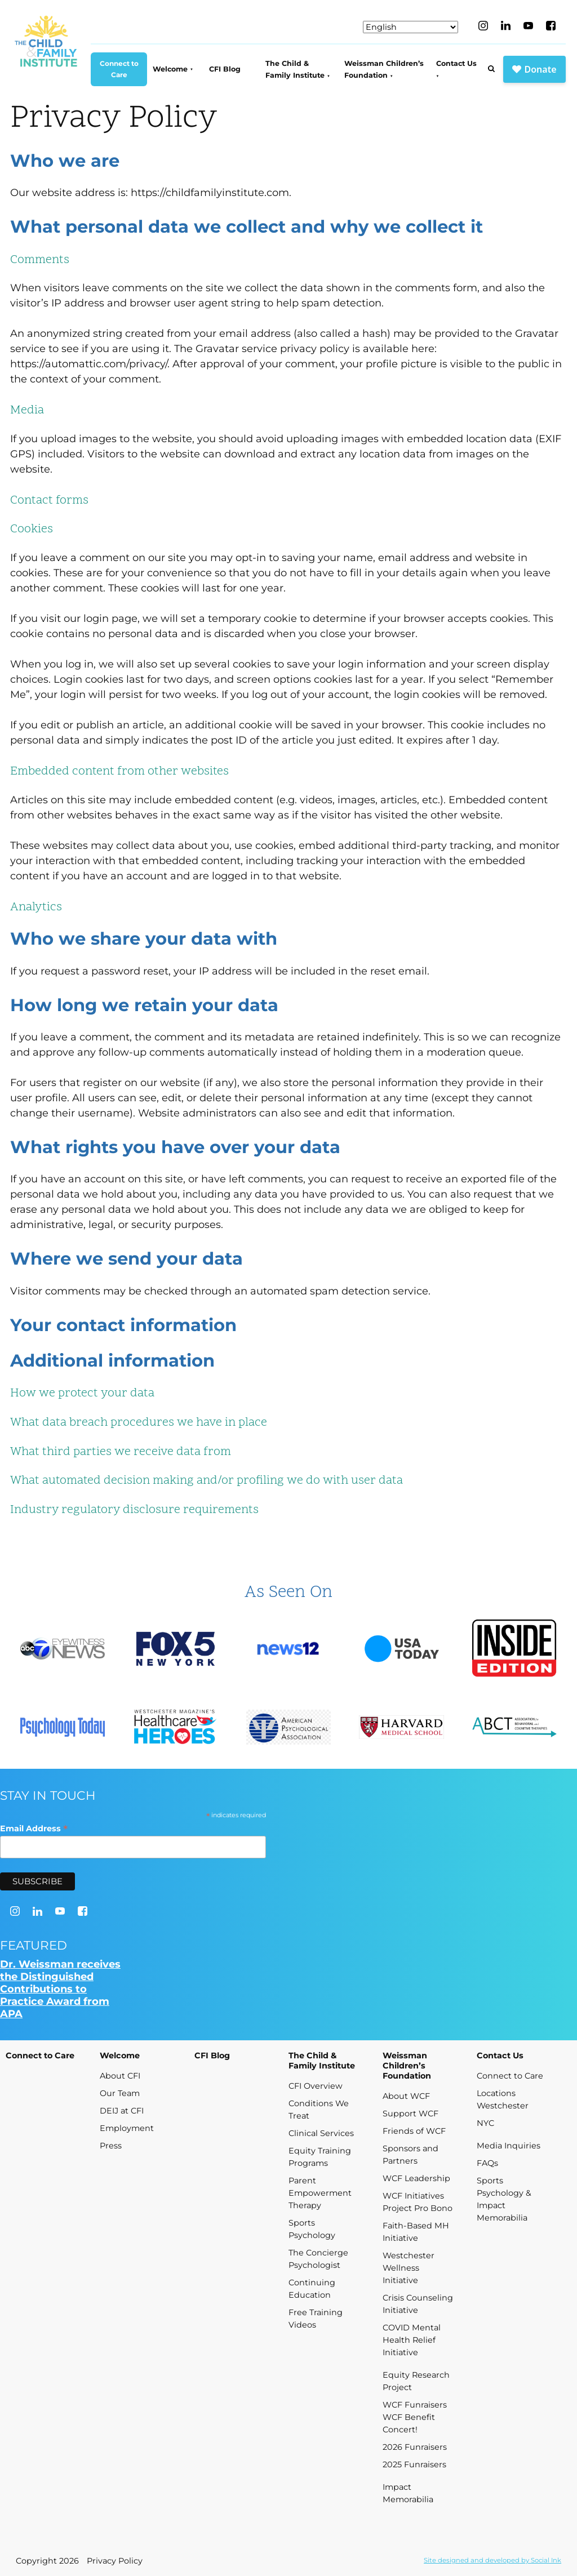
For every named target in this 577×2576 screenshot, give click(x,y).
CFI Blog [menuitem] (225, 69)
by (492, 2560)
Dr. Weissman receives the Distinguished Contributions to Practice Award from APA (60, 1989)
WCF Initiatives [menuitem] (413, 2196)
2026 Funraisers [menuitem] (415, 2447)
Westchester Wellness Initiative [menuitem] (408, 2267)
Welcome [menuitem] (170, 69)
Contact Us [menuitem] (456, 63)
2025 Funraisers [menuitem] (414, 2464)
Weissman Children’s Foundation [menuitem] (384, 69)
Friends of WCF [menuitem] (414, 2131)
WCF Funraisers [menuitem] (415, 2405)
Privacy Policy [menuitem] (115, 2561)
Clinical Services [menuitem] (321, 2133)
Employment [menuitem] (127, 2128)
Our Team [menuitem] (120, 2093)
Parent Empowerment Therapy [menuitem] (320, 2192)
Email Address (34, 1828)
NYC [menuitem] (485, 2123)
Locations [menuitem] (496, 2093)
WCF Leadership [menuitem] (416, 2178)
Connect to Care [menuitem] (119, 69)
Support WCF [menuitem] (410, 2113)
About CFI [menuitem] (120, 2076)
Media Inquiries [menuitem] (508, 2146)
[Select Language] (410, 27)
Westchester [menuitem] (503, 2106)
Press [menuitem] (111, 2146)
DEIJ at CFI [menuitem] (122, 2111)
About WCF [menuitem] (406, 2096)
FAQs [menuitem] (487, 2163)
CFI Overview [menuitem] (315, 2086)
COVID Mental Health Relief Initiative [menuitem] (412, 2340)
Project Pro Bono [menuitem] (417, 2208)
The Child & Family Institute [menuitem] (295, 69)
